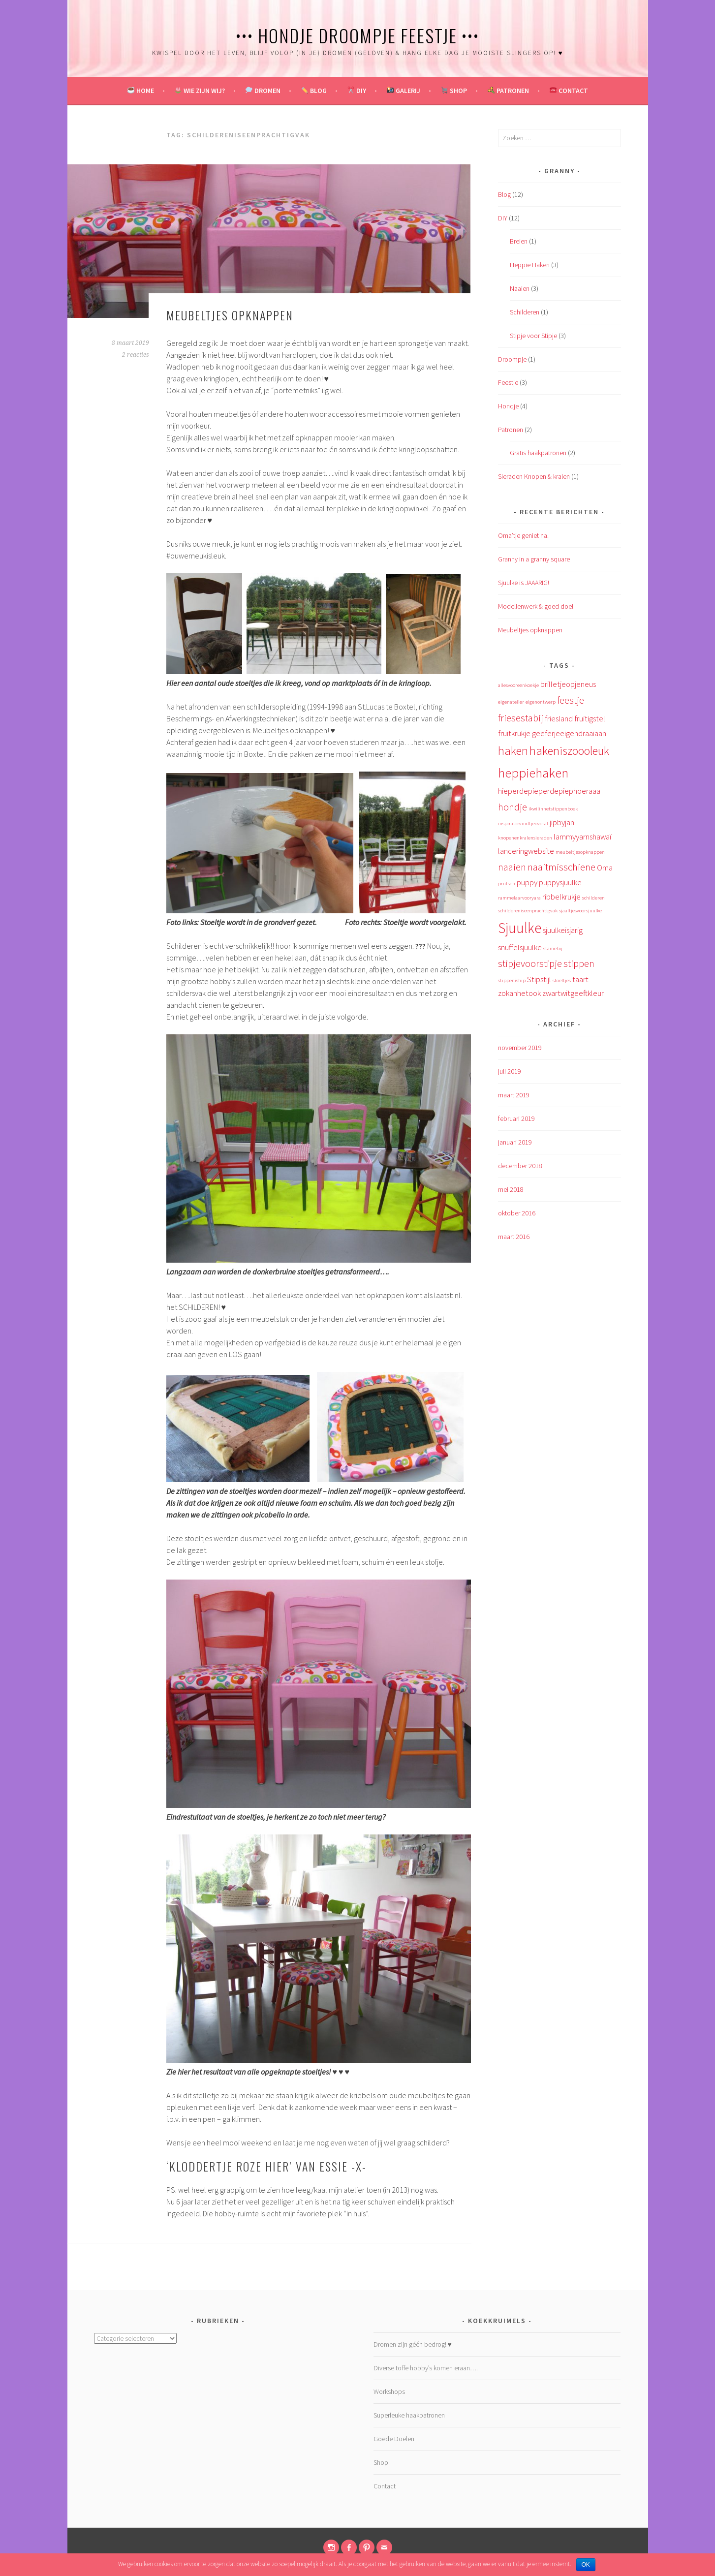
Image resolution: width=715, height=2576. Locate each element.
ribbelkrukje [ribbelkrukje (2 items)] (561, 896)
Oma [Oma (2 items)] (605, 867)
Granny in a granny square (534, 559)
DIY (356, 90)
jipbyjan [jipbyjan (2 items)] (562, 822)
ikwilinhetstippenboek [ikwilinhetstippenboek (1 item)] (553, 809)
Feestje (508, 382)
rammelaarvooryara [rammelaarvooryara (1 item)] (519, 898)
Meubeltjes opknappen (229, 315)
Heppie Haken (530, 264)
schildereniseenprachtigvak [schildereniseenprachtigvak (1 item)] (528, 910)
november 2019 (520, 1047)
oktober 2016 (516, 1213)
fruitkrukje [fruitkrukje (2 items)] (514, 733)
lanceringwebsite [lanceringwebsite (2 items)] (526, 850)
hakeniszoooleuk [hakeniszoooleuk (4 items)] (569, 750)
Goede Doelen (393, 2438)
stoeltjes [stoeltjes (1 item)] (562, 980)
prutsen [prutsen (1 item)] (506, 883)
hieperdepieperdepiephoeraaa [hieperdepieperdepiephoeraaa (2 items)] (549, 790)
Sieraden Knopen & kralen (534, 476)
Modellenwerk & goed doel (535, 606)
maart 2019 (513, 1094)
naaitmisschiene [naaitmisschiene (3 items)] (561, 866)
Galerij (403, 90)
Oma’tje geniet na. (523, 535)
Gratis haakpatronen (538, 452)
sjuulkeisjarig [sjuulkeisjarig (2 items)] (563, 930)
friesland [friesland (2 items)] (559, 718)
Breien (519, 241)
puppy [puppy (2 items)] (527, 882)
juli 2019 (509, 1071)
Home (140, 90)
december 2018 (520, 1165)
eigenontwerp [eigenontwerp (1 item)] (541, 702)
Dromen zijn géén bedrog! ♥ (412, 2344)
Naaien (519, 288)
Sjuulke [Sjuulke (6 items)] (519, 928)
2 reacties (135, 354)
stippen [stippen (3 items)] (578, 963)
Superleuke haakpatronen (409, 2415)
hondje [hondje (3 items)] (512, 806)
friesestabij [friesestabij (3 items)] (520, 717)
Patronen (508, 90)
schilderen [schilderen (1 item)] (593, 898)
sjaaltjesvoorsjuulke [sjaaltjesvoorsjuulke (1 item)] (580, 910)
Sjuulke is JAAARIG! (523, 582)
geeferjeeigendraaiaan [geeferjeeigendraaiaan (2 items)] (569, 733)
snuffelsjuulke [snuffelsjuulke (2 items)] (520, 947)
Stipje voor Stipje (533, 335)
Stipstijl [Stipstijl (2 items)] (539, 979)
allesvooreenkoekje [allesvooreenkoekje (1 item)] (518, 685)
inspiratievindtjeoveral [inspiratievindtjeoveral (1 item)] (523, 823)
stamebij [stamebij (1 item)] (552, 948)
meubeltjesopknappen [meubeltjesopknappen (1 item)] (580, 852)
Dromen (263, 90)
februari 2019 (516, 1118)
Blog (314, 90)
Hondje (508, 406)
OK (586, 2564)
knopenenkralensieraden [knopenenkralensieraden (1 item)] (525, 838)
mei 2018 (511, 1189)
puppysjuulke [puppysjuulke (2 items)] (560, 882)
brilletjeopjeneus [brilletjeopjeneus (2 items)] (568, 684)
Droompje (512, 359)
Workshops (389, 2391)
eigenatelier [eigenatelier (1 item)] (511, 702)
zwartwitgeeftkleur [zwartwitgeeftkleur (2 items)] (573, 993)
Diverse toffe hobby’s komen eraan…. (425, 2367)
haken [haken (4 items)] (513, 750)
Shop (454, 90)
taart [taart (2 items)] (580, 979)
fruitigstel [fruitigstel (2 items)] (589, 718)
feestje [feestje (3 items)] (570, 700)
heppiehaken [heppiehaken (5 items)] (533, 772)
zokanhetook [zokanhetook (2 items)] (519, 993)
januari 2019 (515, 1142)
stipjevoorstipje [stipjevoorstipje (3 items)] (530, 963)
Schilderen (524, 312)
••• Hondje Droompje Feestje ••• (357, 35)
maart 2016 (513, 1236)
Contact (569, 90)
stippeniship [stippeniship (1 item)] (512, 980)
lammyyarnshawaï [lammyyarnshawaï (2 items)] (582, 836)
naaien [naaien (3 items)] (512, 866)
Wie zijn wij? (200, 90)
